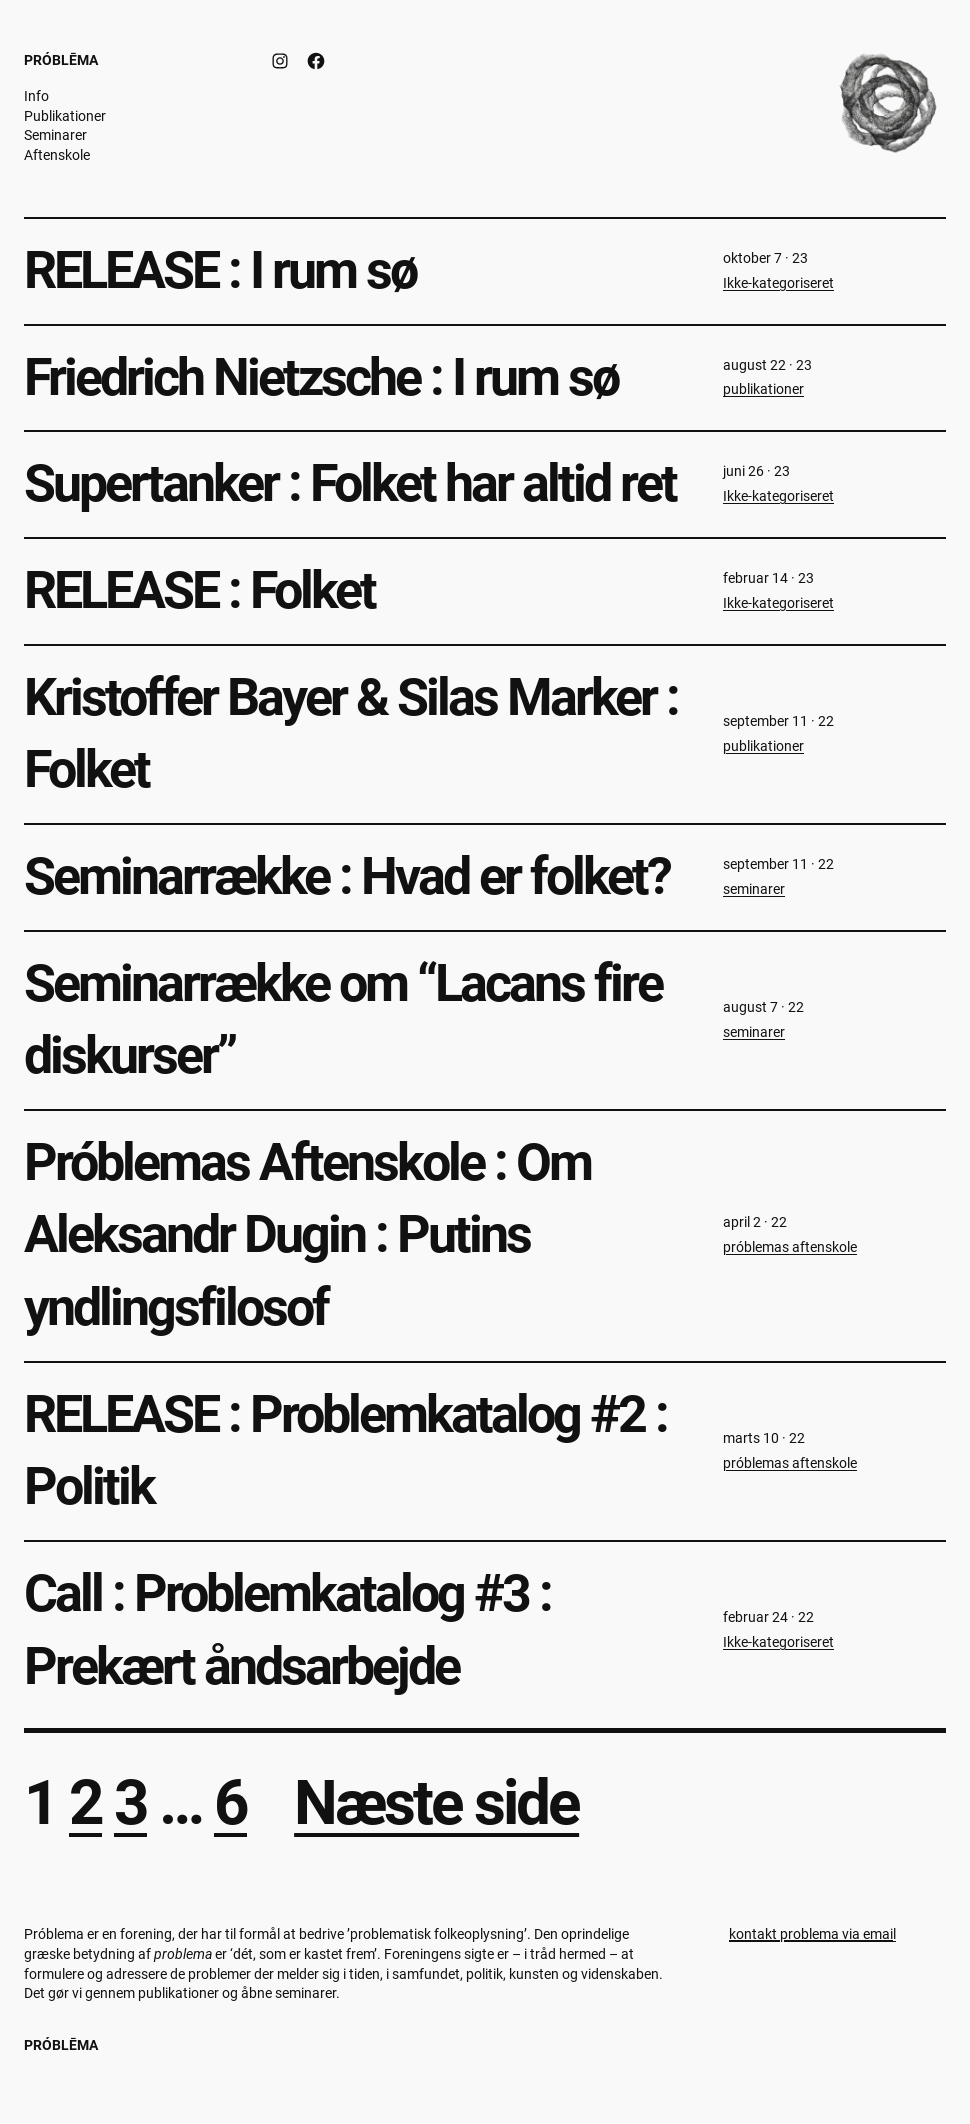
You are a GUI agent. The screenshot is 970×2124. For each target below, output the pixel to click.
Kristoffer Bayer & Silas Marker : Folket (351, 734)
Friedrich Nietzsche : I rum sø (321, 377)
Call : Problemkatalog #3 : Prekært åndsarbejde (287, 1630)
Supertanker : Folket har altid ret (350, 483)
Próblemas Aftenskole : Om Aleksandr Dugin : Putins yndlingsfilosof (307, 1235)
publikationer (763, 389)
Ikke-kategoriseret (778, 283)
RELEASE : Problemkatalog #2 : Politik (345, 1451)
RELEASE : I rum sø (220, 270)
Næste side (436, 1802)
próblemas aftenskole (790, 1247)
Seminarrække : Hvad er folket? (347, 876)
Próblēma (61, 60)
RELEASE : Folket (199, 590)
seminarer (754, 889)
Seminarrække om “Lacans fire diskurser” (343, 1020)
